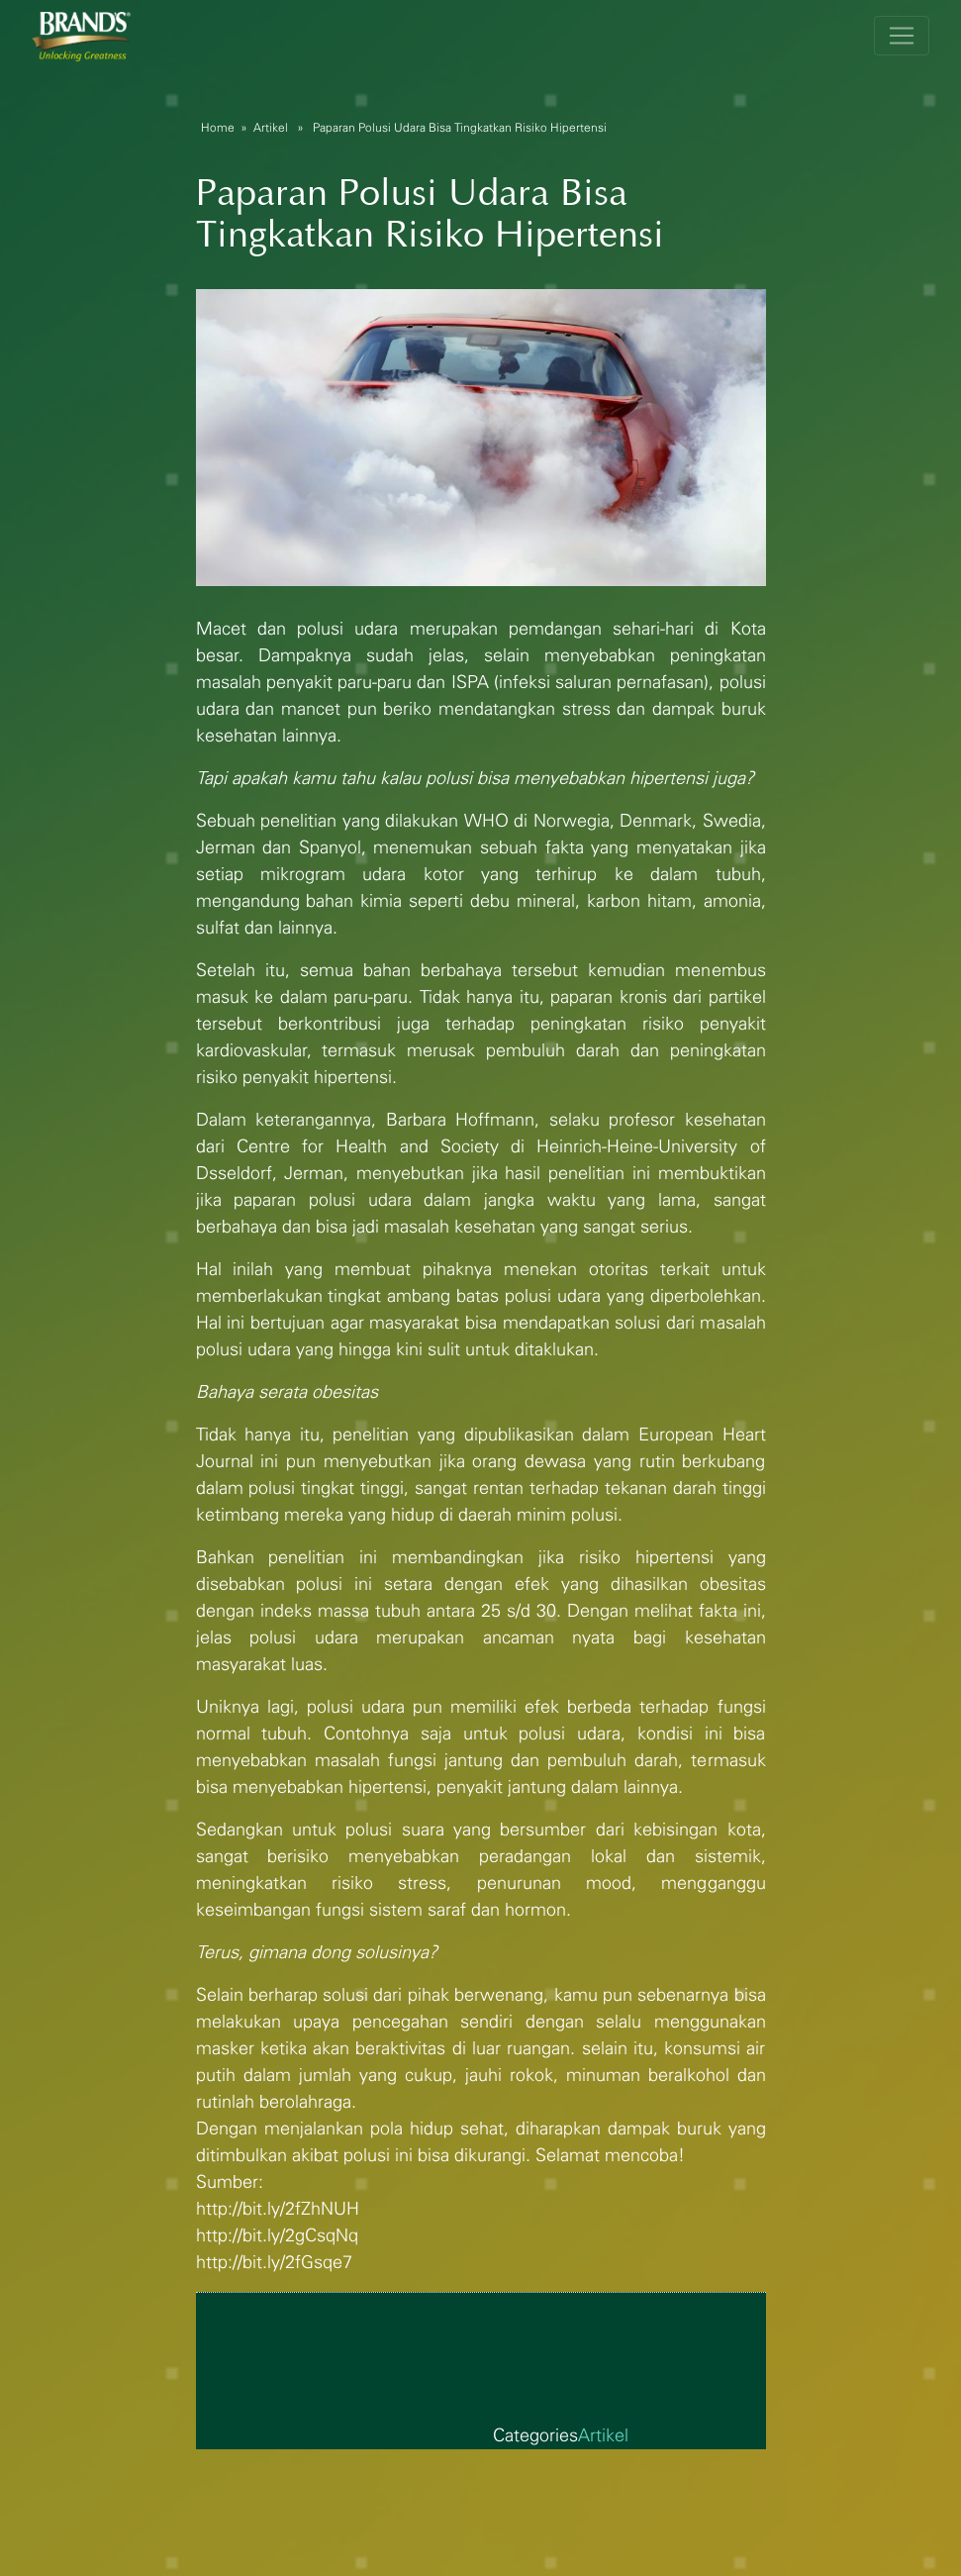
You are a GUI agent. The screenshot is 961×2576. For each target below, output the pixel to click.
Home (218, 128)
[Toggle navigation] (901, 35)
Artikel (270, 128)
